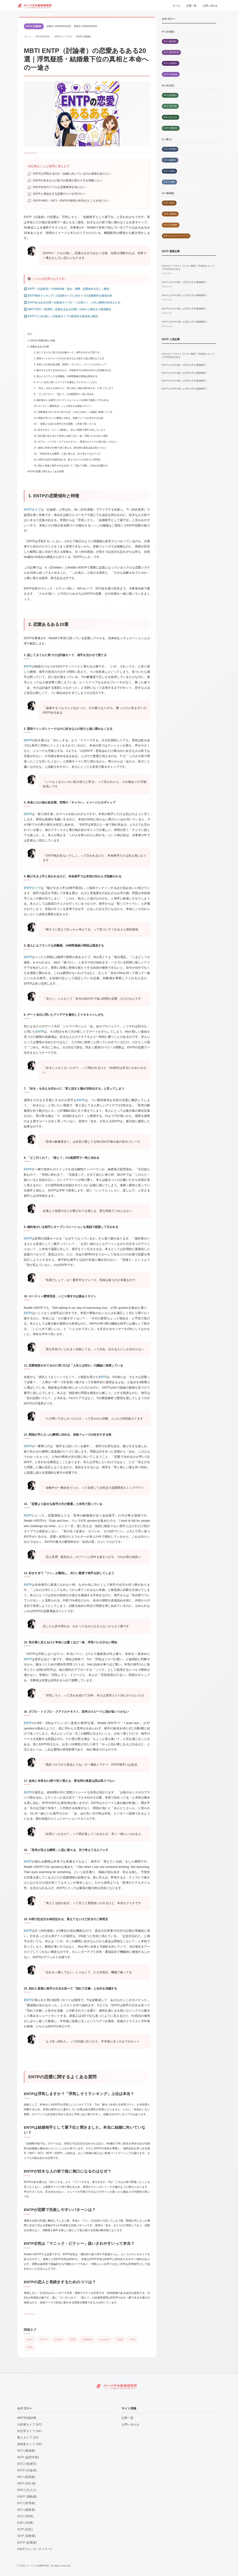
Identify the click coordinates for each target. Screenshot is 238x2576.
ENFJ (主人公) (27, 2490)
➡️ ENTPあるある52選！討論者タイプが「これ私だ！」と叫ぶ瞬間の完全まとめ (72, 302)
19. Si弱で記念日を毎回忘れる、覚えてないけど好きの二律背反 (67, 459)
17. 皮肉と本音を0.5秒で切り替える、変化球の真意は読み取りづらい (70, 447)
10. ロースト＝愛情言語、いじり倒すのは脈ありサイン (62, 406)
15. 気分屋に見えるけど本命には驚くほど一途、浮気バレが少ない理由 (71, 436)
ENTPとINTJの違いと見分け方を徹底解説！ (185, 310)
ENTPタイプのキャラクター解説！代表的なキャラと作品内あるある (188, 269)
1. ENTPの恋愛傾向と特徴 (41, 340)
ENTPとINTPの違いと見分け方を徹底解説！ (185, 324)
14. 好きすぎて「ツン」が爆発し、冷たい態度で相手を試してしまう (69, 430)
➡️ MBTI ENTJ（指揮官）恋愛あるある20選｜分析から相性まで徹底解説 (67, 309)
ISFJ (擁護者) (26, 2509)
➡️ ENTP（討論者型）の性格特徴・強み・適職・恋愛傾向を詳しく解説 (66, 288)
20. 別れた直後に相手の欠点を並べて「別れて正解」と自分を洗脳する (71, 465)
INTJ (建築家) (26, 2450)
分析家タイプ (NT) (63, 36)
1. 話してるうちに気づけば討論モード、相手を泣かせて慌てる (66, 352)
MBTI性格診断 (42, 36)
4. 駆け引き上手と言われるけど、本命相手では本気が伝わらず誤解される (72, 370)
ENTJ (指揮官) (27, 2463)
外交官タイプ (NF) (29, 2431)
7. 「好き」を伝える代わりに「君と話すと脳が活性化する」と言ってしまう (73, 388)
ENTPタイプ (32, 509)
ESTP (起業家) (27, 2542)
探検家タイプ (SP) (29, 2444)
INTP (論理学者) (28, 2457)
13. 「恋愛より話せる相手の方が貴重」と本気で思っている (65, 424)
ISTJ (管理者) (26, 2503)
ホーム (176, 5)
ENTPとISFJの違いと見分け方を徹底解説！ (185, 284)
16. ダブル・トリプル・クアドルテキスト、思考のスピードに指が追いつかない (75, 441)
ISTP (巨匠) (25, 2529)
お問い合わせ (210, 5)
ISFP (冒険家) (26, 2536)
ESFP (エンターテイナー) (34, 2549)
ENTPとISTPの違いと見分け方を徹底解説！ (185, 297)
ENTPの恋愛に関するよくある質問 (45, 471)
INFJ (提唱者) (26, 2477)
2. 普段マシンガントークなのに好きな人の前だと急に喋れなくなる (69, 358)
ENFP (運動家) (27, 2496)
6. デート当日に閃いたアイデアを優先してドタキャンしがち (65, 382)
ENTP (28, 666)
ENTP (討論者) (84, 36)
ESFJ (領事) (25, 2522)
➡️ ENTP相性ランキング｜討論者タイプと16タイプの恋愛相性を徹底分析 (68, 295)
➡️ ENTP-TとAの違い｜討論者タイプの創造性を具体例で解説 (61, 316)
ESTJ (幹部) (25, 2516)
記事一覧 (191, 5)
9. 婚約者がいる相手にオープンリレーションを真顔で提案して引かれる (71, 400)
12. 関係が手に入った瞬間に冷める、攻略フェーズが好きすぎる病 (68, 418)
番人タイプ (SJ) (28, 2437)
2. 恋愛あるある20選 (38, 346)
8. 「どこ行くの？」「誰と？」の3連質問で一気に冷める (64, 394)
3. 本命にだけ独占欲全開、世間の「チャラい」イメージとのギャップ (70, 364)
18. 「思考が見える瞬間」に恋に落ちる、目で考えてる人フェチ (67, 453)
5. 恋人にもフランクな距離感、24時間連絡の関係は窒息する (65, 376)
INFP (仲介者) (26, 2483)
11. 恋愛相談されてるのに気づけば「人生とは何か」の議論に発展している (73, 412)
